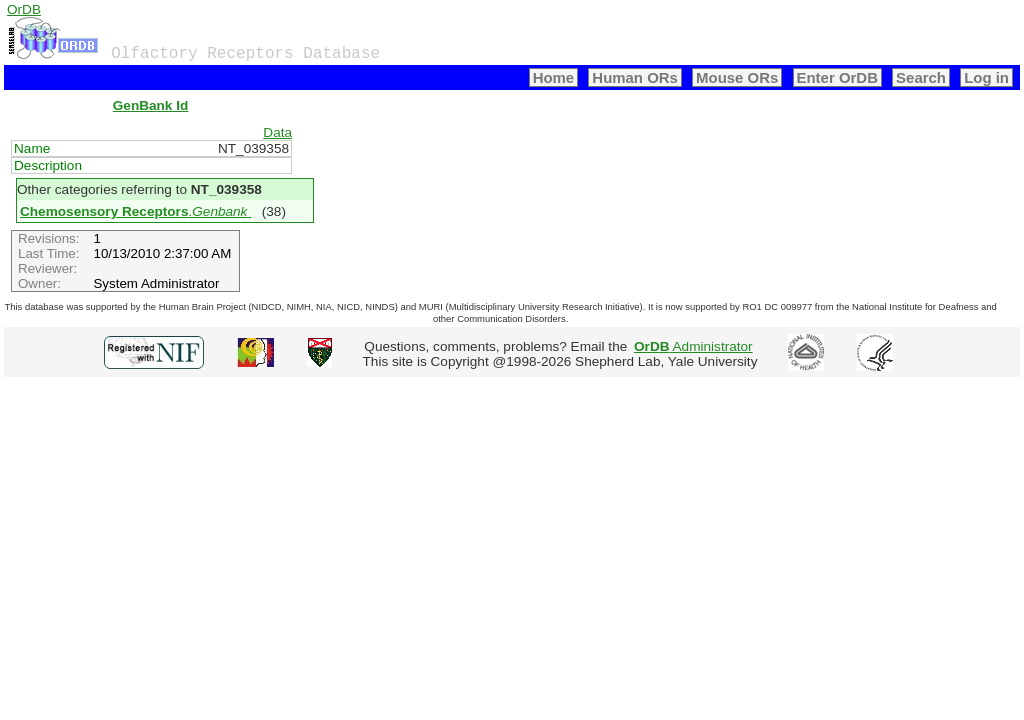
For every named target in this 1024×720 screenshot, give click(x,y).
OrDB (24, 9)
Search (921, 77)
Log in (986, 77)
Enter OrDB (837, 77)
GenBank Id (151, 105)
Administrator (693, 346)
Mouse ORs (737, 77)
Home (554, 77)
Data (277, 132)
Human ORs (635, 77)
